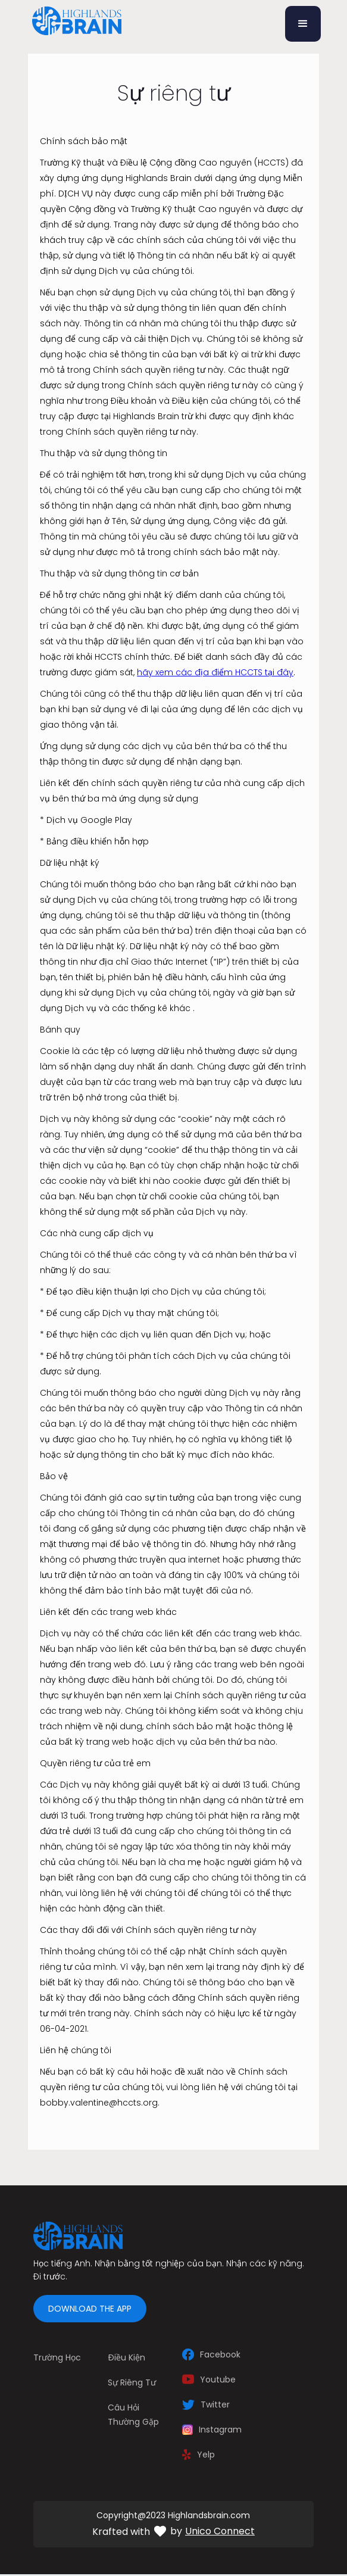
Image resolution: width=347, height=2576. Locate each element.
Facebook (220, 2354)
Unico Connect (220, 2531)
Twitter (215, 2404)
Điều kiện (126, 2357)
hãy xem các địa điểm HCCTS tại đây (215, 672)
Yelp (206, 2454)
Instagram (220, 2429)
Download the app (90, 2309)
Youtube (218, 2379)
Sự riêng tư (132, 2382)
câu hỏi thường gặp (133, 2415)
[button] (303, 24)
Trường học (57, 2357)
